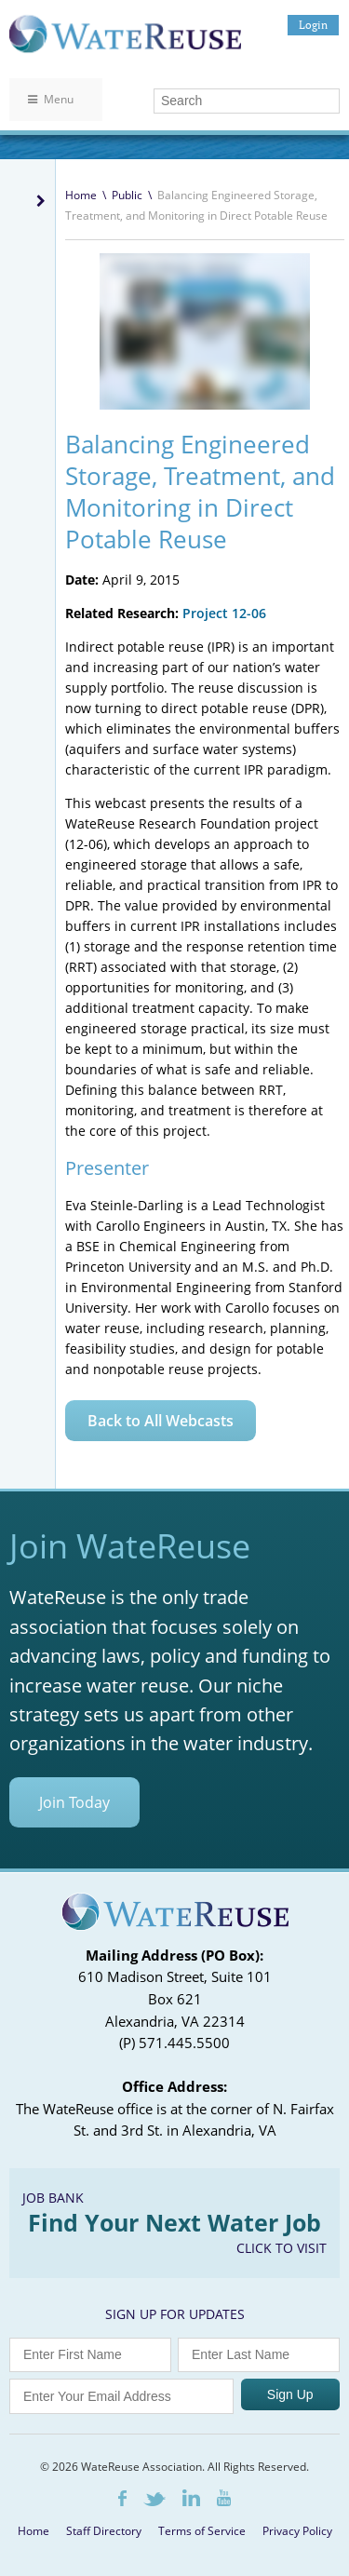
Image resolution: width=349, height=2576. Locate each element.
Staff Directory (103, 2531)
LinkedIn (191, 2497)
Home (81, 195)
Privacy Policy (297, 2531)
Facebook (122, 2498)
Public (127, 195)
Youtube (224, 2497)
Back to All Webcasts (160, 1420)
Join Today (74, 1802)
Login (313, 25)
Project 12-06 (224, 613)
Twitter (154, 2499)
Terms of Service (202, 2531)
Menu (51, 99)
